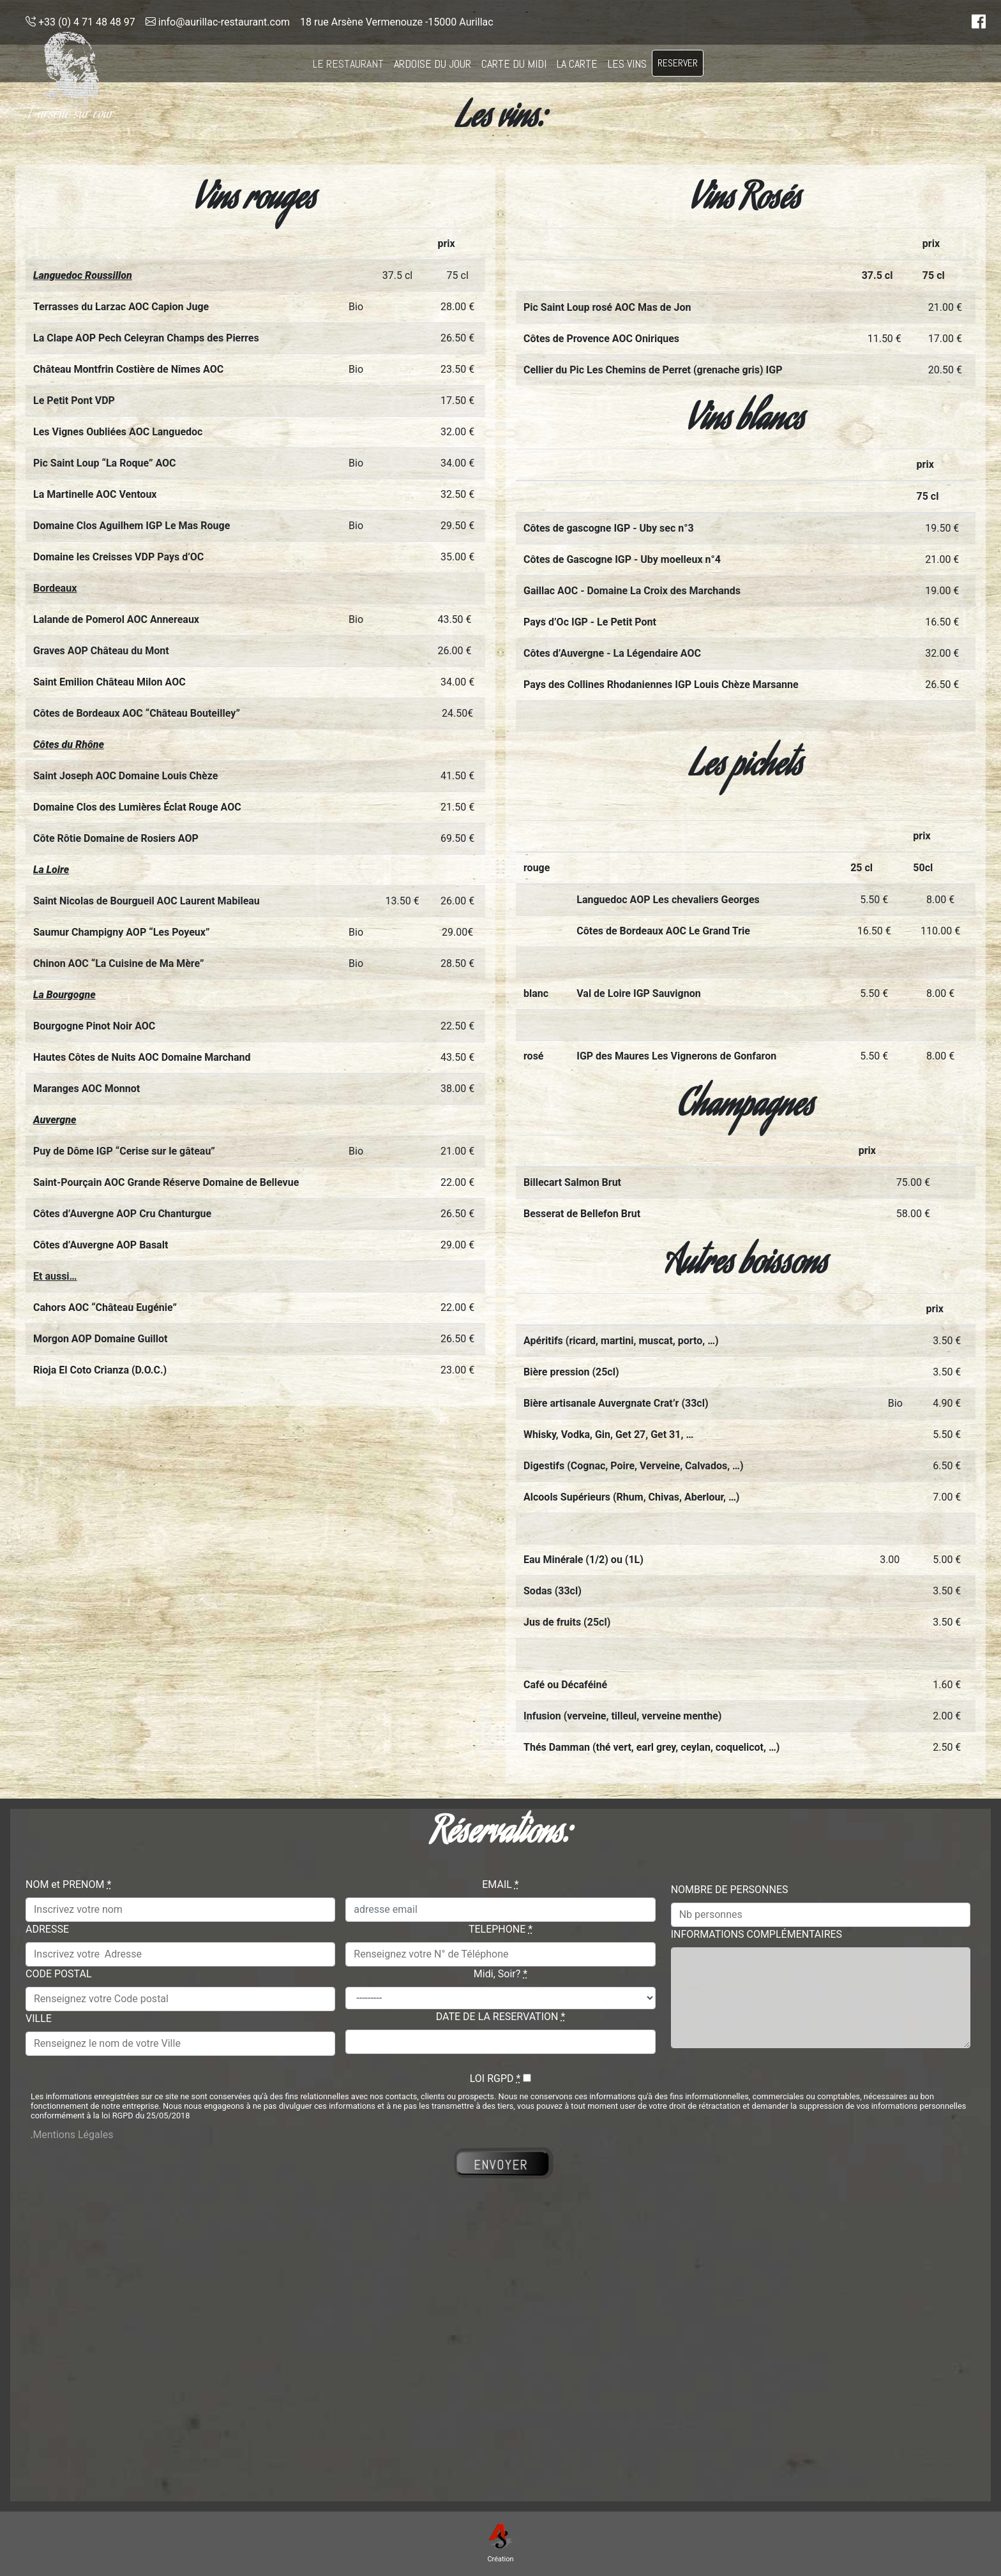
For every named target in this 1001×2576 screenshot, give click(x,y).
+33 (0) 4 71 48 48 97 (80, 22)
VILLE (39, 2018)
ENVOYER (501, 2164)
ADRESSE (47, 1929)
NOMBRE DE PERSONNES (729, 1889)
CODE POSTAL (59, 1974)
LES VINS (627, 63)
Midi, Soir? (500, 1974)
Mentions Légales (73, 2135)
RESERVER (678, 63)
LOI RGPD (495, 2078)
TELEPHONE (500, 1929)
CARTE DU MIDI (513, 63)
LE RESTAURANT (348, 63)
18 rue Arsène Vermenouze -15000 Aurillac (396, 22)
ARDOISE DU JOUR (432, 63)
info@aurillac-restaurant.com (218, 22)
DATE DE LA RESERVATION (501, 2017)
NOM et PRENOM (68, 1884)
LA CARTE (577, 63)
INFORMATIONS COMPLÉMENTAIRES (756, 1934)
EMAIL (500, 1884)
